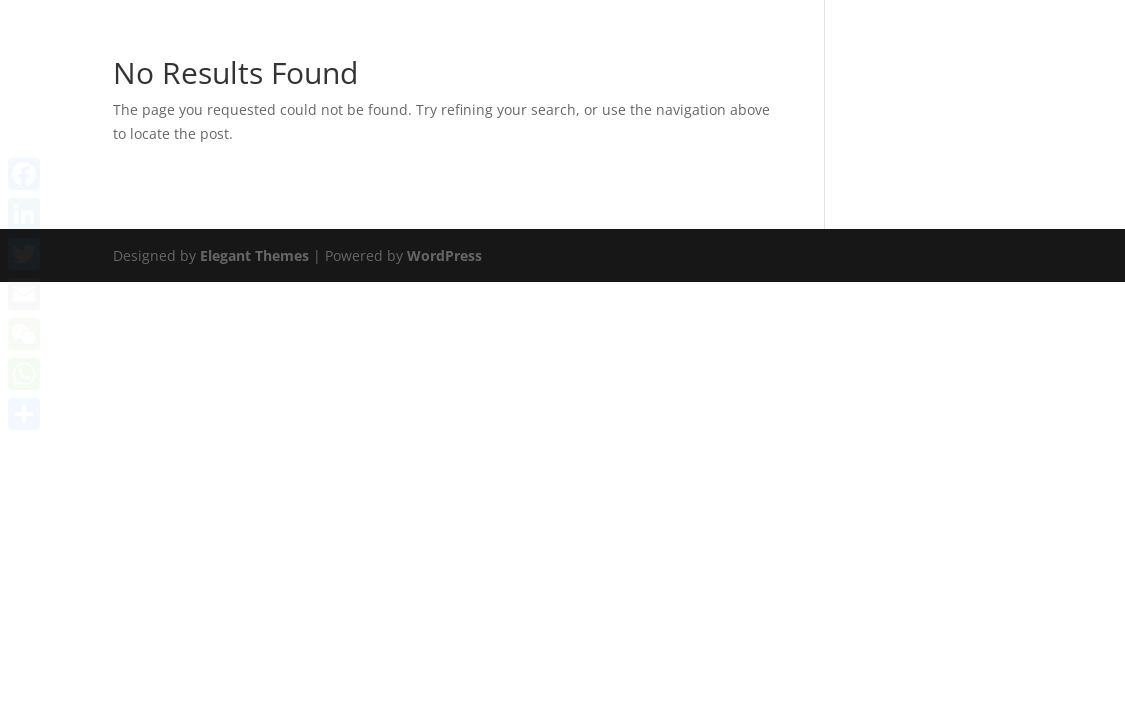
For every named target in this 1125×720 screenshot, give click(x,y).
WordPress (444, 255)
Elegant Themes (254, 255)
